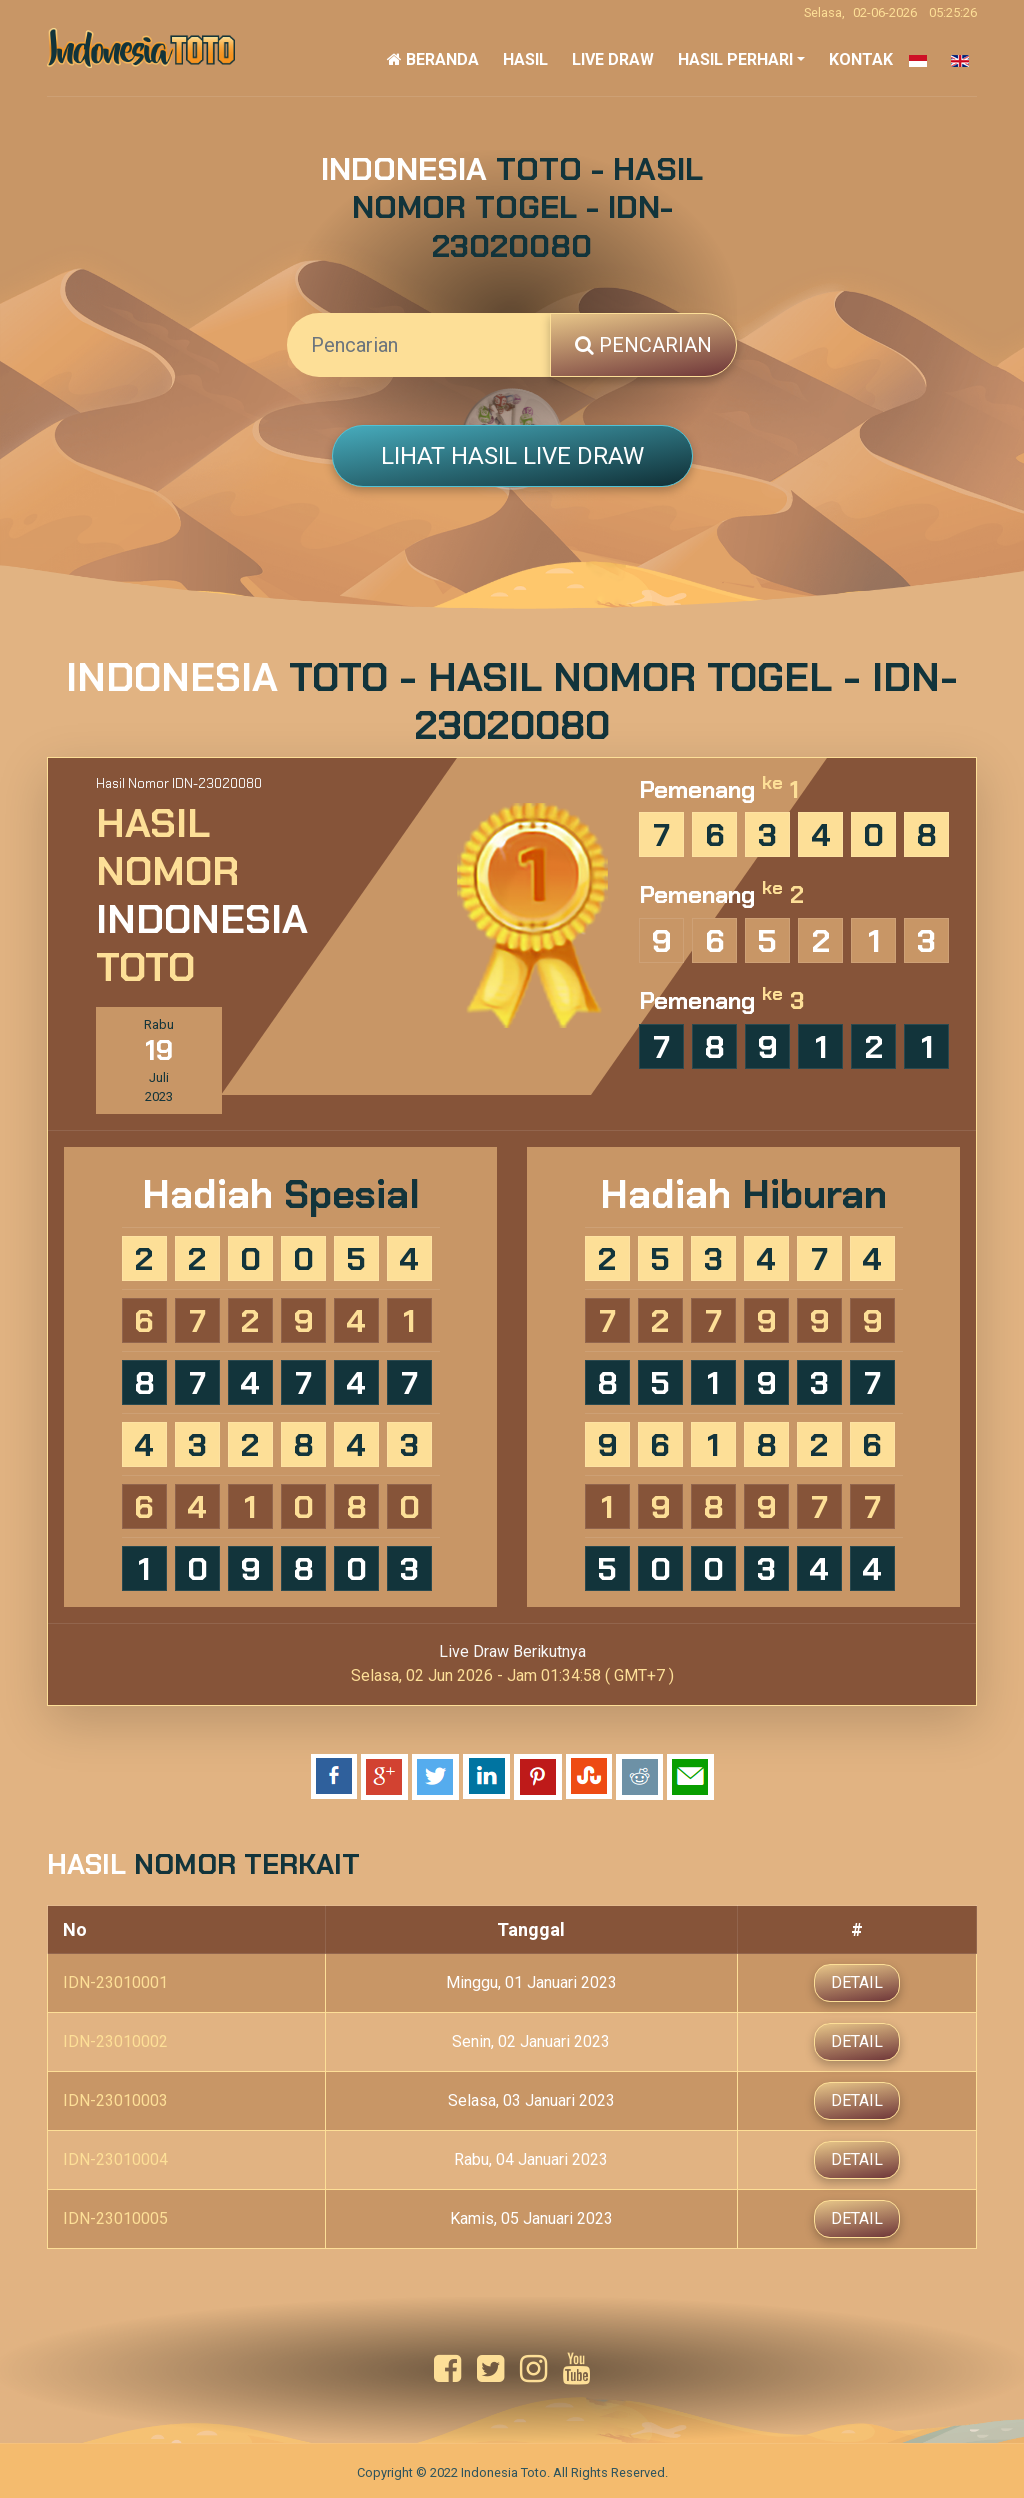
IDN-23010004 (115, 2157)
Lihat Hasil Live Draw (512, 456)
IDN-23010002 (115, 2039)
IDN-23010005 (115, 2216)
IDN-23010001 (115, 1980)
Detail (857, 1980)
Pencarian (643, 345)
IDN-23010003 (115, 2098)
